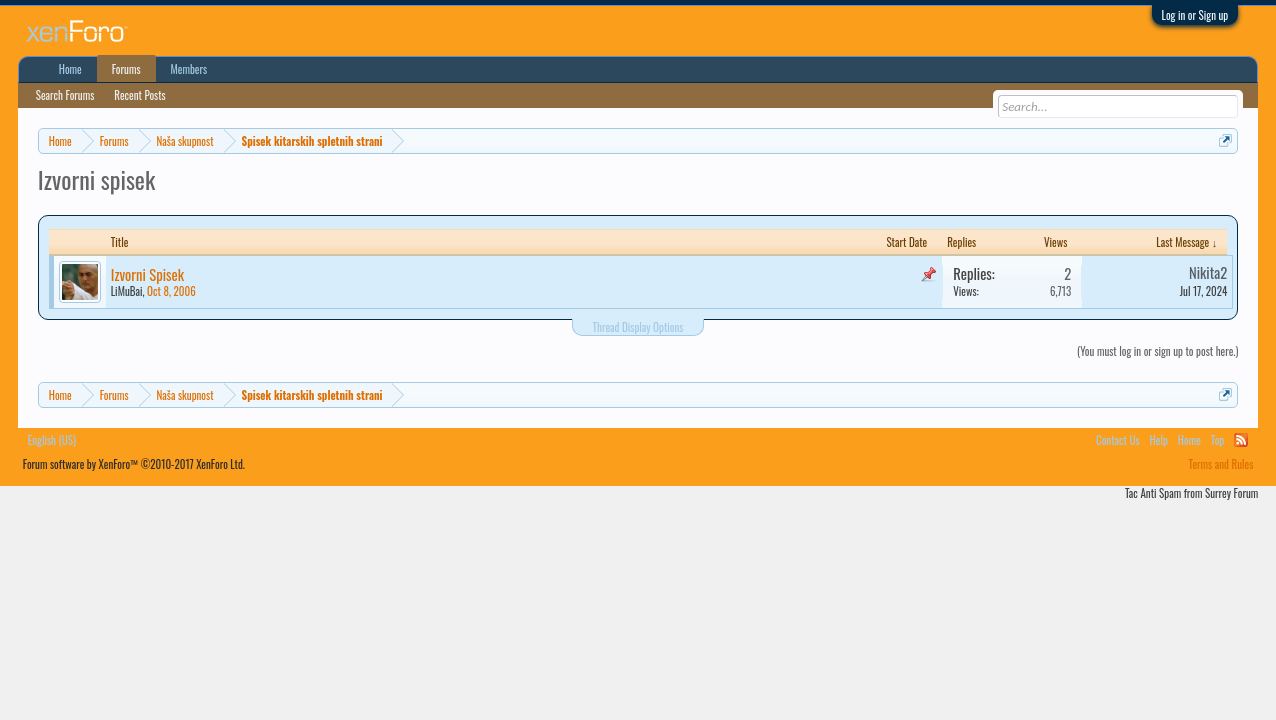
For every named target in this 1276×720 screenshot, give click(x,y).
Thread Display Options (638, 327)
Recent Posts (139, 95)
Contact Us (1118, 440)
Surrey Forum (1231, 493)
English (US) (52, 440)
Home (70, 69)
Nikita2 (1208, 272)
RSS (1241, 440)
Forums (126, 69)
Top (1217, 440)
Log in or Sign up (1195, 15)
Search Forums (65, 95)
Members (189, 69)
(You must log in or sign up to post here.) (1157, 351)
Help (1159, 440)
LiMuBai (127, 291)
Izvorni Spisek (147, 274)
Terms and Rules (1221, 464)
